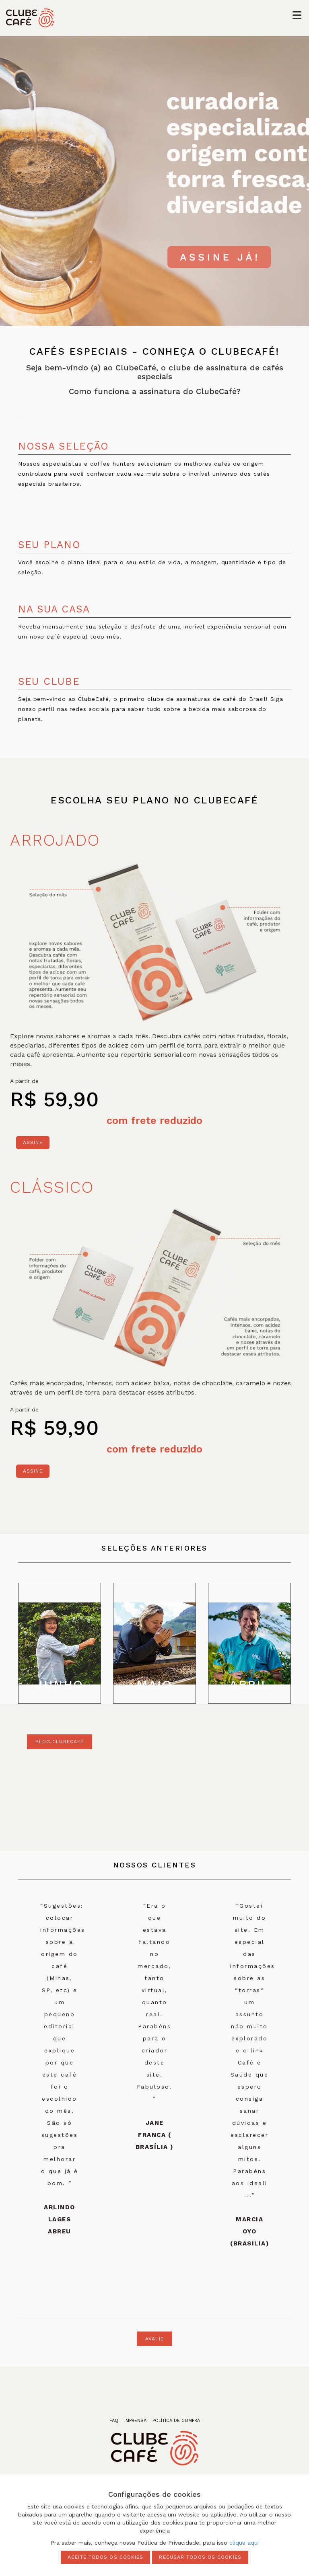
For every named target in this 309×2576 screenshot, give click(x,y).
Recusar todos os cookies (200, 2557)
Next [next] (299, 1643)
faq (113, 2420)
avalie (154, 2339)
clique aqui (244, 2542)
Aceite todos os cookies (105, 2557)
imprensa (135, 2420)
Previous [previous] (10, 1643)
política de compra (176, 2420)
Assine (33, 1142)
